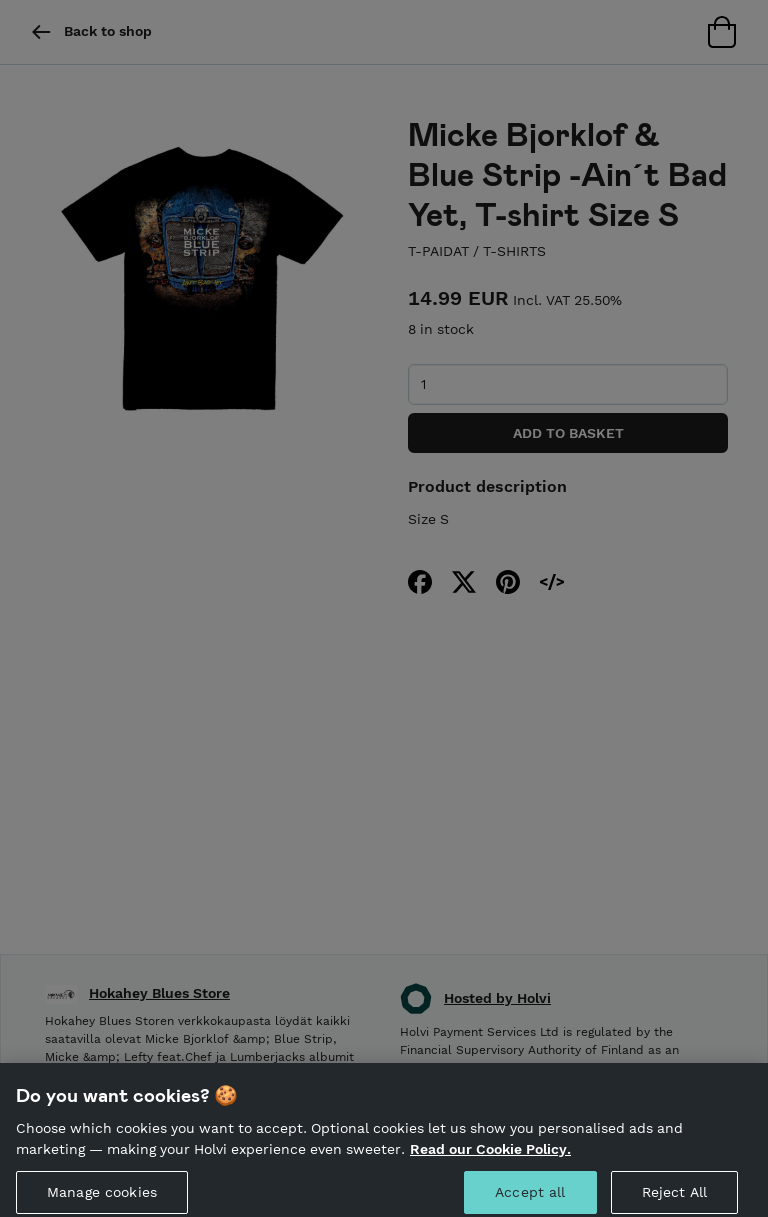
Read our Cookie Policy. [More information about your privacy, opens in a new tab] (490, 1159)
